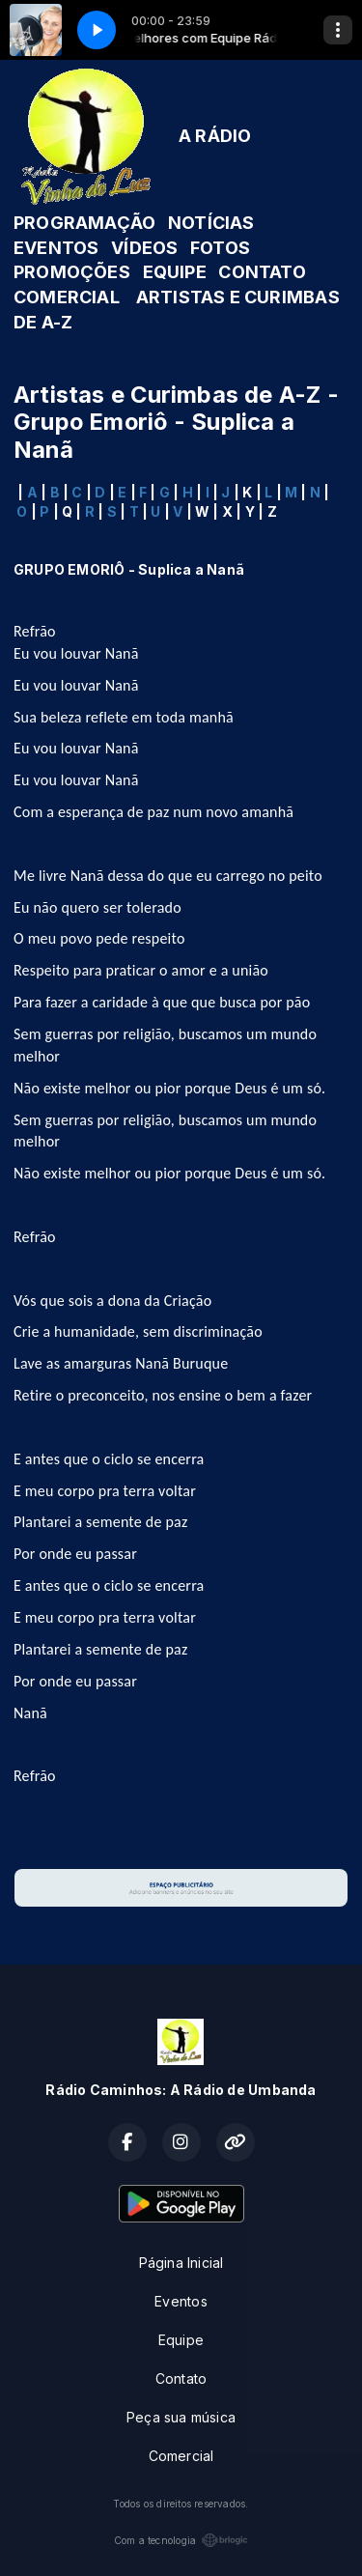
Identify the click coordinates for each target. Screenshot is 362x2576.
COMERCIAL (67, 297)
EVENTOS (56, 248)
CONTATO (261, 272)
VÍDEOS (144, 248)
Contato (181, 2378)
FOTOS (220, 248)
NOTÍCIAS (211, 222)
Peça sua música (181, 2417)
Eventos (180, 2301)
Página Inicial (181, 2262)
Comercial (181, 2456)
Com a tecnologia (181, 2540)
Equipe (181, 2340)
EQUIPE (175, 272)
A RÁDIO (215, 136)
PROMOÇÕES (72, 272)
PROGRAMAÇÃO (84, 222)
